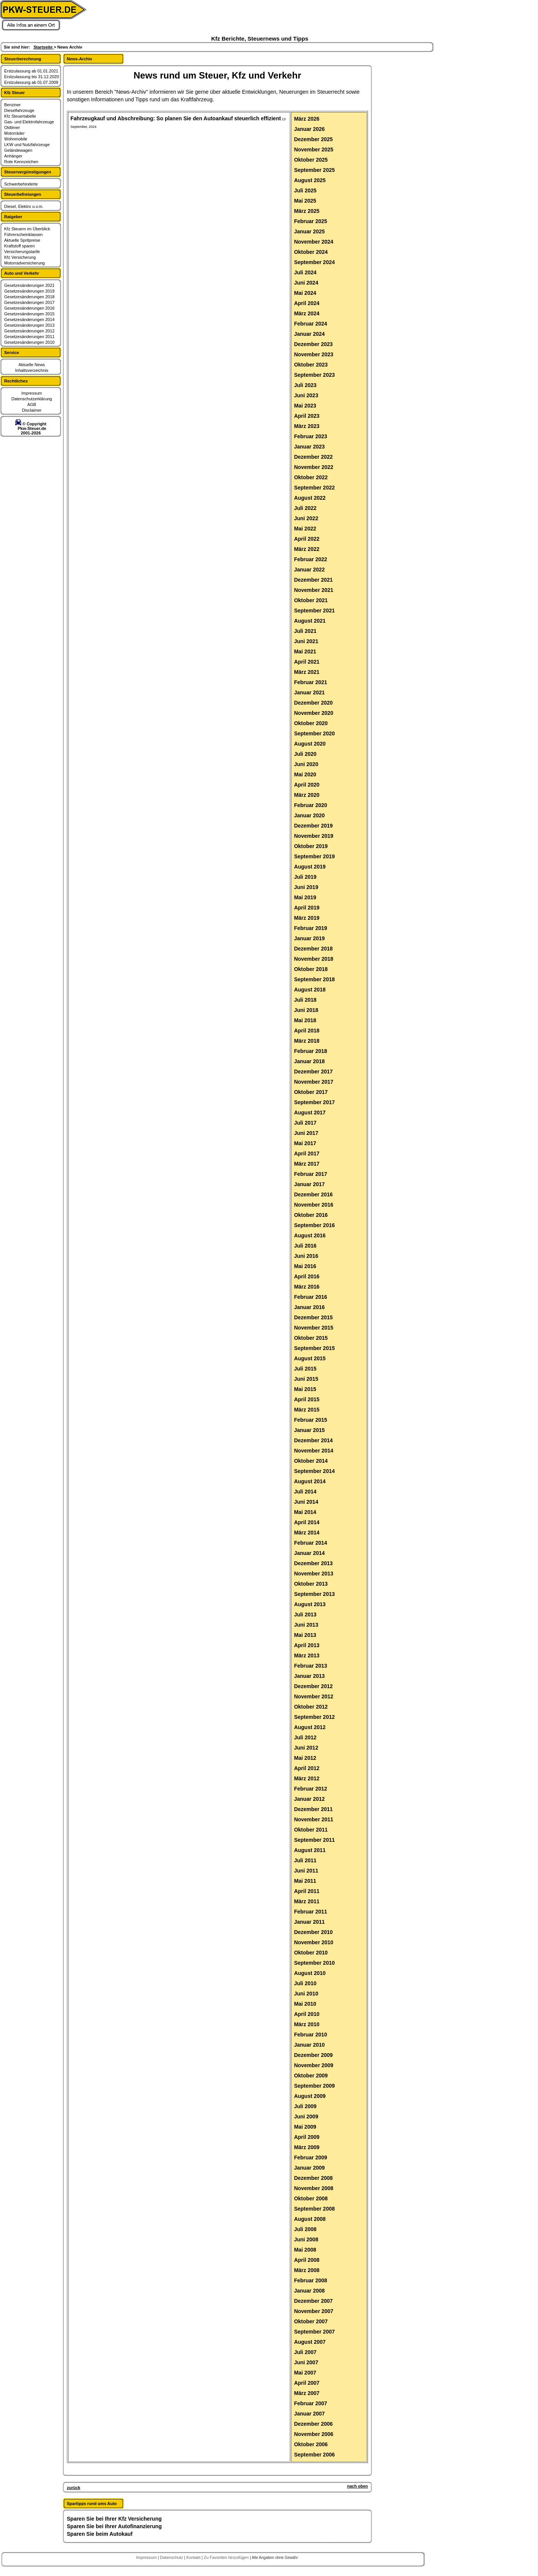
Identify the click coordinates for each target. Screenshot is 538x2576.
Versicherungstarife (22, 251)
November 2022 (313, 467)
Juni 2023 (306, 395)
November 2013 (313, 1573)
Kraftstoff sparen (19, 246)
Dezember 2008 (313, 2178)
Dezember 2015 (313, 1317)
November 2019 (313, 836)
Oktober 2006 (311, 2444)
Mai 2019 (305, 897)
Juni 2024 (306, 283)
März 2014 (306, 1533)
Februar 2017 (310, 1174)
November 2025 (313, 149)
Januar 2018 (309, 1061)
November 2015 (313, 1328)
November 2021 (313, 590)
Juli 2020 (305, 754)
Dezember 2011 (313, 1809)
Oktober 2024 (311, 252)
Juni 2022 (306, 518)
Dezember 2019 (313, 826)
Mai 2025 (305, 201)
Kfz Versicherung (20, 257)
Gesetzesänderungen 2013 (29, 325)
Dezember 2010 (313, 1932)
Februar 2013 (310, 1666)
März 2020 (306, 795)
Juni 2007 (306, 2362)
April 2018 (306, 1031)
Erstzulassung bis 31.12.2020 (31, 76)
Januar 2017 (309, 1184)
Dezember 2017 (313, 1071)
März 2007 (306, 2393)
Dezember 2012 (313, 1686)
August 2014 (309, 1481)
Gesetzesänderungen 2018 (29, 296)
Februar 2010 (310, 2035)
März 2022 (306, 549)
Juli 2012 (305, 1737)
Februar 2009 (310, 2157)
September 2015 (314, 1348)
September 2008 (314, 2209)
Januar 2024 (309, 334)
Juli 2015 (305, 1369)
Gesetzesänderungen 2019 (29, 291)
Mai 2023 (305, 406)
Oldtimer (12, 127)
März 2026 (306, 119)
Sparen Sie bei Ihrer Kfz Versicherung (114, 2519)
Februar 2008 (310, 2280)
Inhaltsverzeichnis (31, 370)
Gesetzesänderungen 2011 (29, 336)
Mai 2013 (305, 1635)
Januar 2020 (309, 815)
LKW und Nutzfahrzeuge (27, 144)
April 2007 (306, 2383)
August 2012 (309, 1727)
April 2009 (306, 2137)
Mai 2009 (305, 2127)
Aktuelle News (32, 364)
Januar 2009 (309, 2168)
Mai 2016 (305, 1266)
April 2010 (306, 2014)
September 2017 (314, 1102)
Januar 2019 (309, 938)
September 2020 (314, 733)
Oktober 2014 (311, 1461)
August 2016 (309, 1235)
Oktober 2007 (311, 2321)
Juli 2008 (305, 2229)
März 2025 (306, 211)
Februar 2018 (310, 1051)
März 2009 (306, 2147)
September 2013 (314, 1594)
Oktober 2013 (311, 1584)
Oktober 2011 (311, 1830)
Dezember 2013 (313, 1563)
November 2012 (313, 1696)
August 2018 (309, 990)
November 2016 (313, 1205)
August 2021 (309, 621)
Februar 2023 (310, 436)
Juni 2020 (306, 764)
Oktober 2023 (311, 365)
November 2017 (313, 1082)
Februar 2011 (310, 1912)
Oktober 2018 (311, 969)
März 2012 (306, 1778)
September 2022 (314, 488)
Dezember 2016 (313, 1194)
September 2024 (314, 262)
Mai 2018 (305, 1020)
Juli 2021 (305, 631)
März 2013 (306, 1655)
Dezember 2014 (313, 1440)
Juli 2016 (305, 1246)
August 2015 (309, 1358)
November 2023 (313, 354)
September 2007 (314, 2332)
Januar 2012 (309, 1799)
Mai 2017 (305, 1143)
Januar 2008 (309, 2291)
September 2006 (314, 2455)
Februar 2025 (310, 221)
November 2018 (313, 959)
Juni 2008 (306, 2239)
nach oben (357, 2486)
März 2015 (306, 1410)
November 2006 (313, 2434)
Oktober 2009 (311, 2075)
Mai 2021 (305, 651)
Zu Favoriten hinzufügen (227, 2557)
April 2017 (306, 1153)
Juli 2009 (305, 2106)
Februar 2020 (310, 805)
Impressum (31, 393)
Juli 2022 (305, 508)
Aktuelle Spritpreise (22, 240)
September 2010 (314, 1963)
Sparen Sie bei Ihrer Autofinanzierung (114, 2526)
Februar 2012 (310, 1789)
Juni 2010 (306, 1994)
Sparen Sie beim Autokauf (100, 2534)
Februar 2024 (310, 324)
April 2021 (306, 662)
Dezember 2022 (313, 457)
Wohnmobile (15, 139)
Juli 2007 (305, 2352)
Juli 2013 (305, 1614)
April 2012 (306, 1768)
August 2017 (309, 1112)
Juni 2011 (306, 1871)
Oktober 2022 (311, 477)
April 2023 (306, 416)
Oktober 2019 (311, 846)
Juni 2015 (306, 1379)
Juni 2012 (306, 1748)
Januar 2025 (309, 231)
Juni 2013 (306, 1625)
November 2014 (313, 1451)
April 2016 (306, 1276)
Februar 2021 (310, 682)
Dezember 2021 (313, 580)
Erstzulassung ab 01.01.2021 (31, 71)
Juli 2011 (305, 1860)
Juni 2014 (306, 1502)
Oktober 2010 (311, 1953)
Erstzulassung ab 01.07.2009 (31, 82)
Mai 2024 (305, 293)
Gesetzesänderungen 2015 (29, 314)
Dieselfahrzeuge (19, 110)
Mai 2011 (305, 1881)
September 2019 (314, 856)
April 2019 (306, 908)
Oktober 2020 (311, 723)
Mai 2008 (305, 2250)
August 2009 (309, 2096)
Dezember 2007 (313, 2301)
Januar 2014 (309, 1553)
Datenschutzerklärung (31, 399)
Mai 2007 (305, 2373)
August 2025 (309, 180)
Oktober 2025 (311, 160)
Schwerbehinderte (21, 184)
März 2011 (306, 1901)
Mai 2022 (305, 529)
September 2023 (314, 375)
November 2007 (313, 2311)
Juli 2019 (305, 877)
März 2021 (306, 672)
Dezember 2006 (313, 2424)
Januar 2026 (309, 129)
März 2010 (306, 2024)
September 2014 (314, 1471)
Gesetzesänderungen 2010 (29, 342)
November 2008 (313, 2188)
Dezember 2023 (313, 344)
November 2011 (313, 1819)
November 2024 (313, 242)
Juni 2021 (306, 641)
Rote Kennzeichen (21, 161)
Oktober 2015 (311, 1338)
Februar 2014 (310, 1543)
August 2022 (309, 498)
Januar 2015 (309, 1430)
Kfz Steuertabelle (20, 116)
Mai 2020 (305, 774)
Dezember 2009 (313, 2055)
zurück (73, 2487)
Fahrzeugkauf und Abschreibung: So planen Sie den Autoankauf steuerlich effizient (176, 118)
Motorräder (14, 133)
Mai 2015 (305, 1389)
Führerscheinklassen (23, 234)
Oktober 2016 (311, 1215)
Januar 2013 (309, 1676)
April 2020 (306, 785)
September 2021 (314, 610)
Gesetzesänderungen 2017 (29, 302)
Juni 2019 (306, 887)
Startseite (43, 47)
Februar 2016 (310, 1297)
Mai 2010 (305, 2004)
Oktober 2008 (311, 2198)
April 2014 (306, 1522)
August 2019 (309, 867)
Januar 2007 (309, 2414)
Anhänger (13, 156)
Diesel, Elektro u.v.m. (23, 206)
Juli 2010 (305, 1983)
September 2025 (314, 170)
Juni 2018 (306, 1010)
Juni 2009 (306, 2116)
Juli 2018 (305, 1000)
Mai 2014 (305, 1512)
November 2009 (313, 2065)
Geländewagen (18, 150)
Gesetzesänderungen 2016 (29, 308)
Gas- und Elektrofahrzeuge (29, 122)
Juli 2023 (305, 385)
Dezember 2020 (313, 703)
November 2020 (313, 713)
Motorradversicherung (24, 263)
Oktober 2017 (311, 1092)
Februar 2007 (310, 2403)
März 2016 (306, 1287)
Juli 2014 (305, 1492)
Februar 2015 (310, 1420)
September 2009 (314, 2086)
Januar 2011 (309, 1922)
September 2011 (314, 1840)
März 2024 (306, 313)
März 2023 (306, 426)
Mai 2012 (305, 1758)
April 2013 (306, 1645)
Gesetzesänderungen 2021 (29, 285)
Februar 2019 (310, 928)
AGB (31, 404)
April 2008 (306, 2260)
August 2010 (309, 1973)
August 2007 (309, 2342)
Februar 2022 (310, 559)
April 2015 (306, 1399)
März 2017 (306, 1164)
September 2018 (314, 979)
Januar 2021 (309, 692)
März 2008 (306, 2270)
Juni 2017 (306, 1133)
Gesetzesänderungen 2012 (29, 331)
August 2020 (309, 744)
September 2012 (314, 1717)
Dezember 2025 (313, 139)
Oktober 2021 (311, 600)
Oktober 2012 (311, 1707)
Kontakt (194, 2557)
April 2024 (306, 303)
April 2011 (306, 1891)
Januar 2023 (309, 447)
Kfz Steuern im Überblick (27, 229)
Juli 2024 (305, 272)
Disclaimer (31, 410)
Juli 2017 (305, 1123)
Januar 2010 (309, 2045)
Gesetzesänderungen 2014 (29, 319)
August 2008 (309, 2219)
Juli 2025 (305, 190)
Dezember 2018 (313, 949)
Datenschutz (172, 2557)
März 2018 (306, 1041)
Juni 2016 (306, 1256)
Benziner (12, 104)
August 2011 (309, 1850)
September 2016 (314, 1225)
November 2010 (313, 1942)
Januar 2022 (309, 569)
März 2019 (306, 918)
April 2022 (306, 539)
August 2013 (309, 1604)
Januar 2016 (309, 1307)
